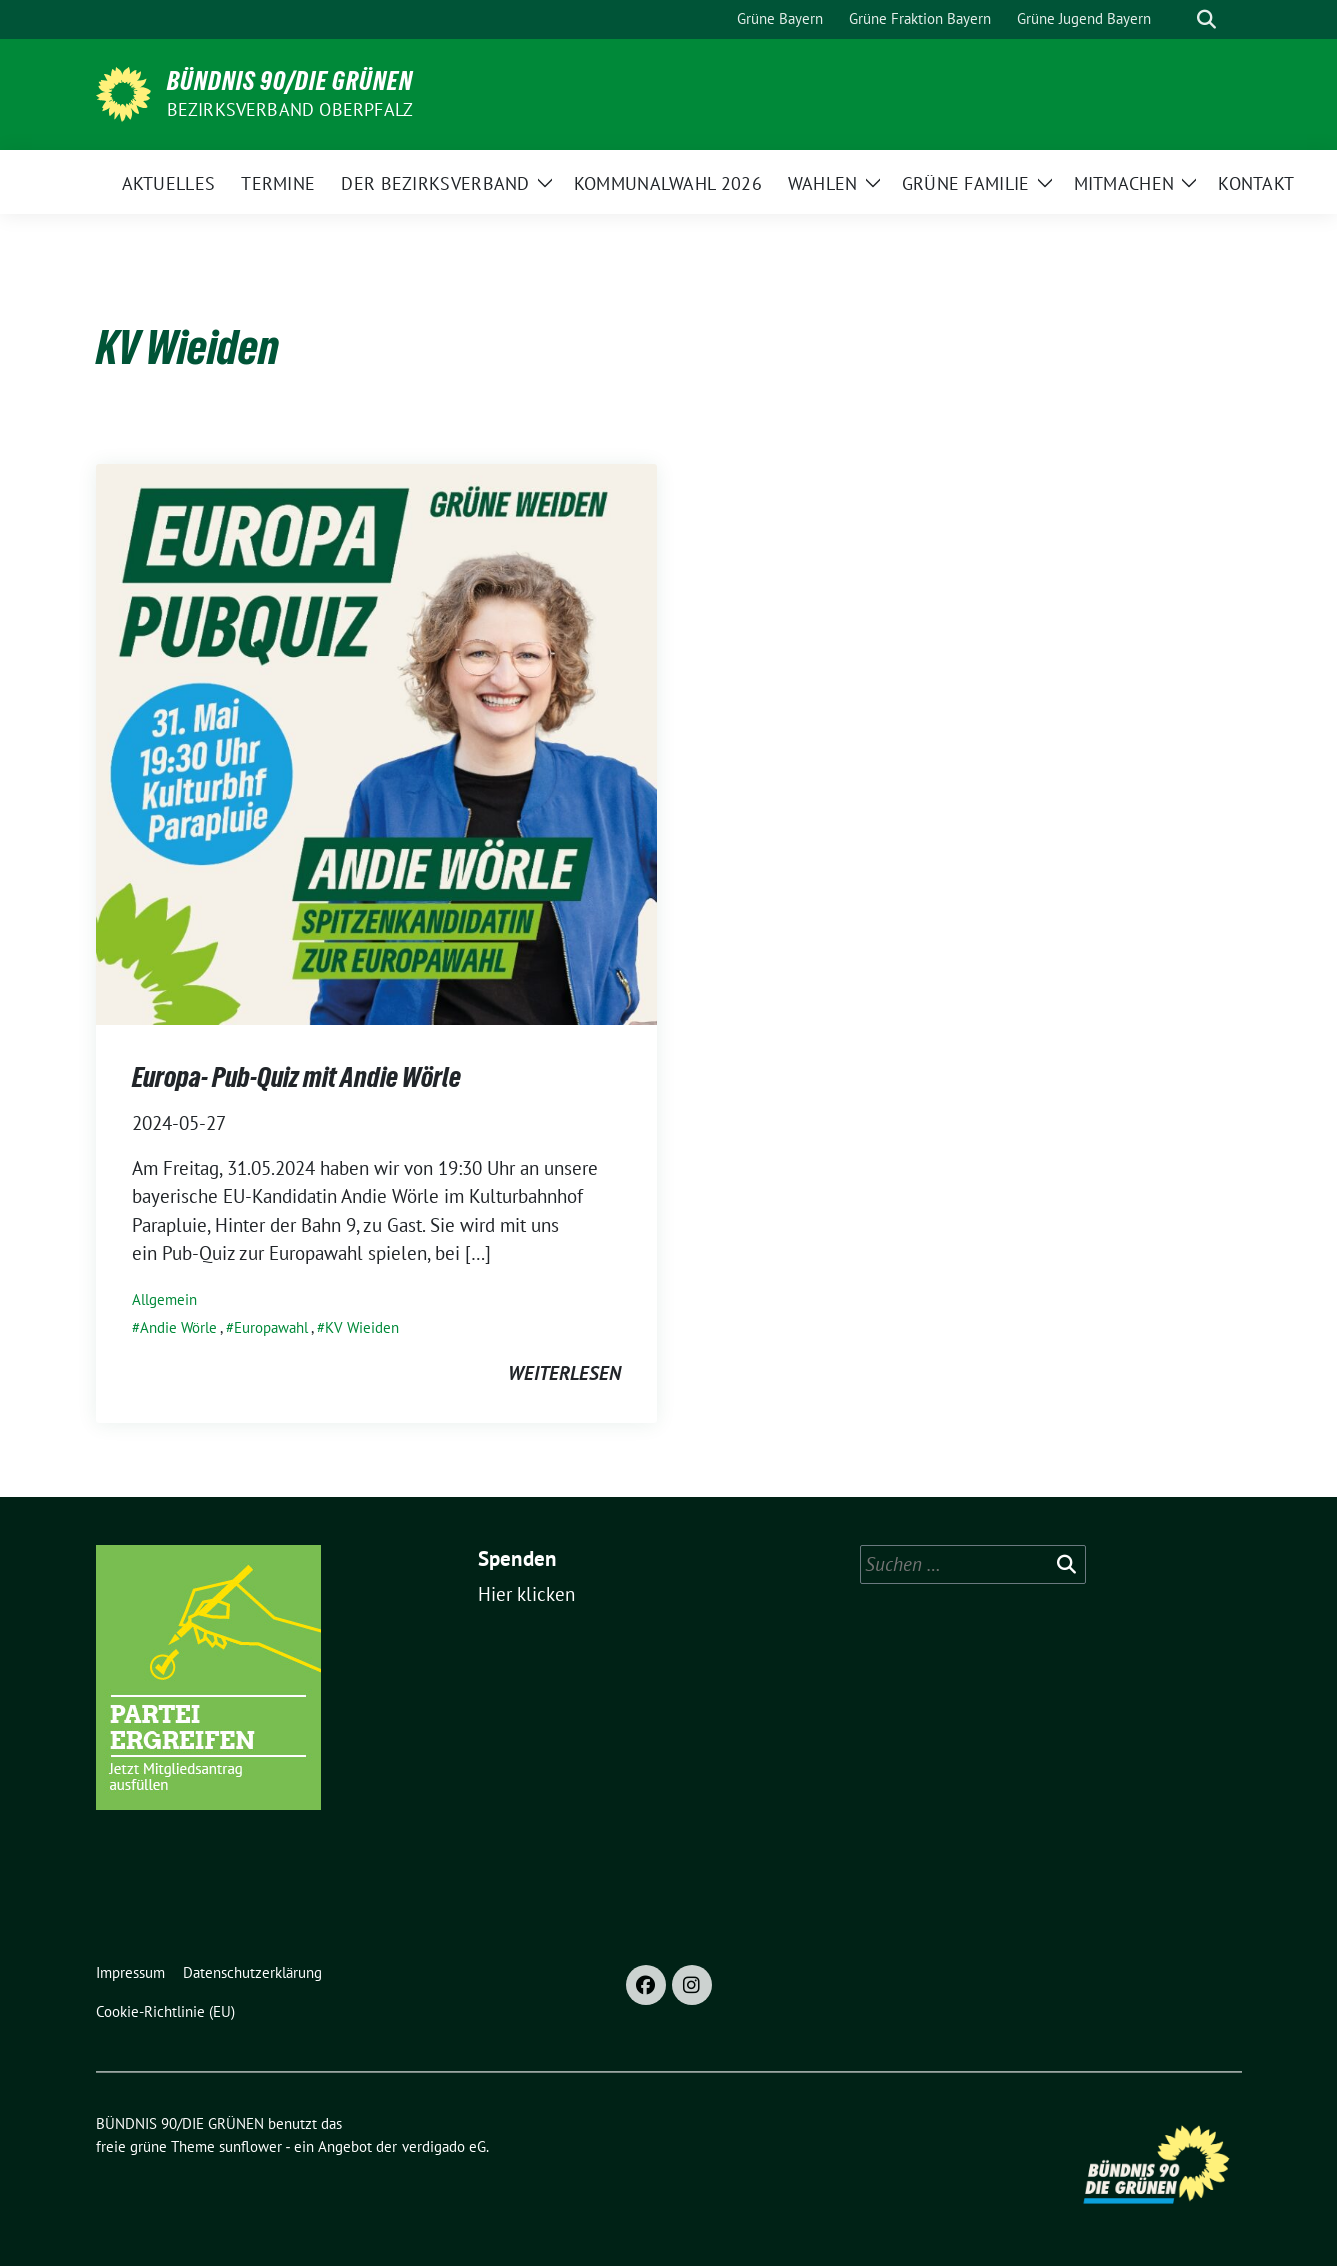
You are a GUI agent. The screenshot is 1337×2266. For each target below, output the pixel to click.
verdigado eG (444, 2146)
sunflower (250, 2146)
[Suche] (1178, 19)
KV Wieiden (362, 1327)
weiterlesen (564, 1373)
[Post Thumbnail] (376, 742)
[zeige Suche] (1206, 19)
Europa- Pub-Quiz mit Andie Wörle (296, 1077)
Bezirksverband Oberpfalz (290, 109)
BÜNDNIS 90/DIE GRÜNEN (290, 81)
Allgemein (164, 1299)
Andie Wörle (178, 1327)
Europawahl (271, 1327)
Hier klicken (526, 1594)
